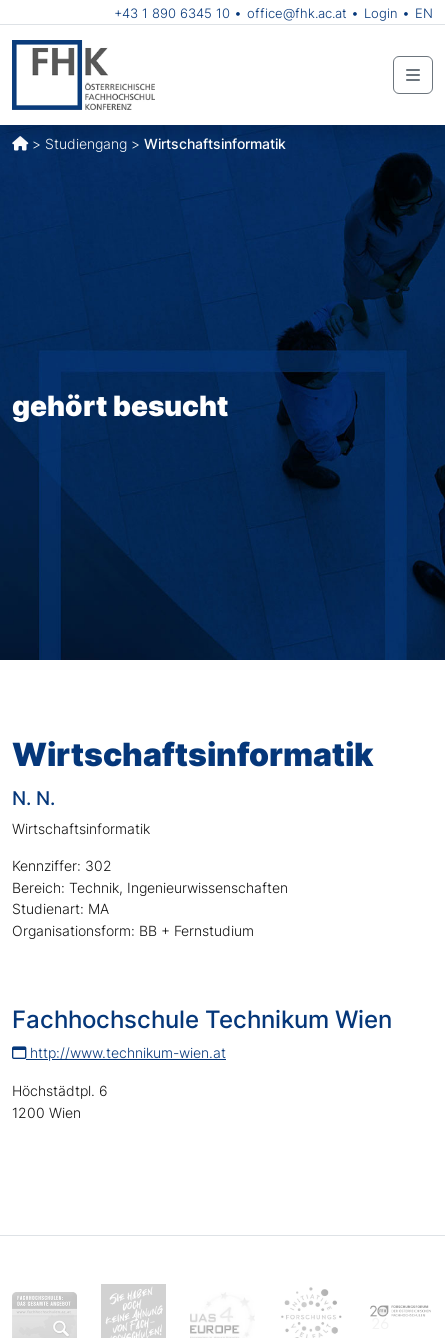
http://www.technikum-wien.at (119, 1052)
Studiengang (86, 143)
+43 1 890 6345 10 (172, 13)
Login (381, 13)
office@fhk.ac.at (297, 13)
